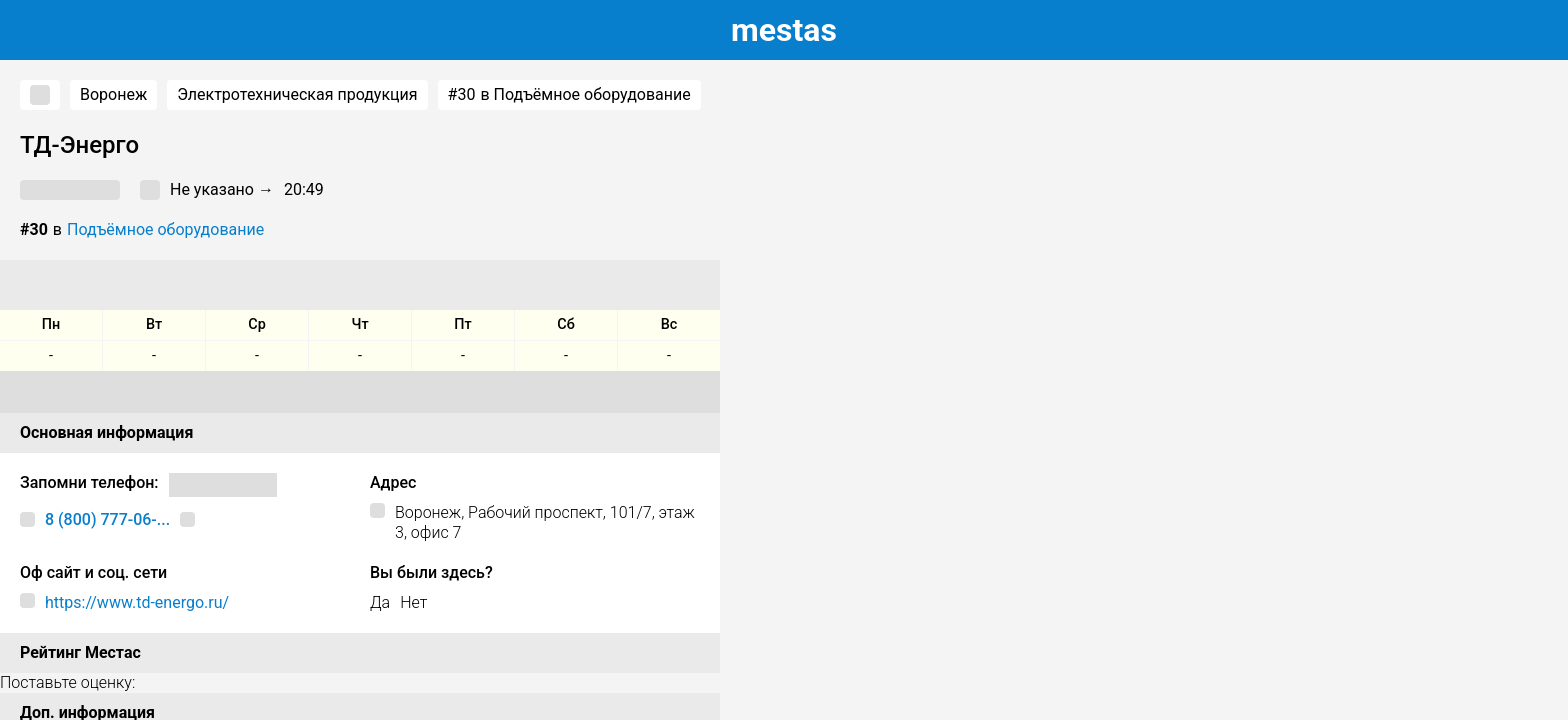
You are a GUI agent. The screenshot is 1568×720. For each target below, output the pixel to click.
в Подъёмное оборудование (569, 95)
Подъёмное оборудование (165, 229)
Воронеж (113, 94)
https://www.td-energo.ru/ (137, 602)
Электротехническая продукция (297, 94)
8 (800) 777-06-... (107, 519)
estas (784, 30)
